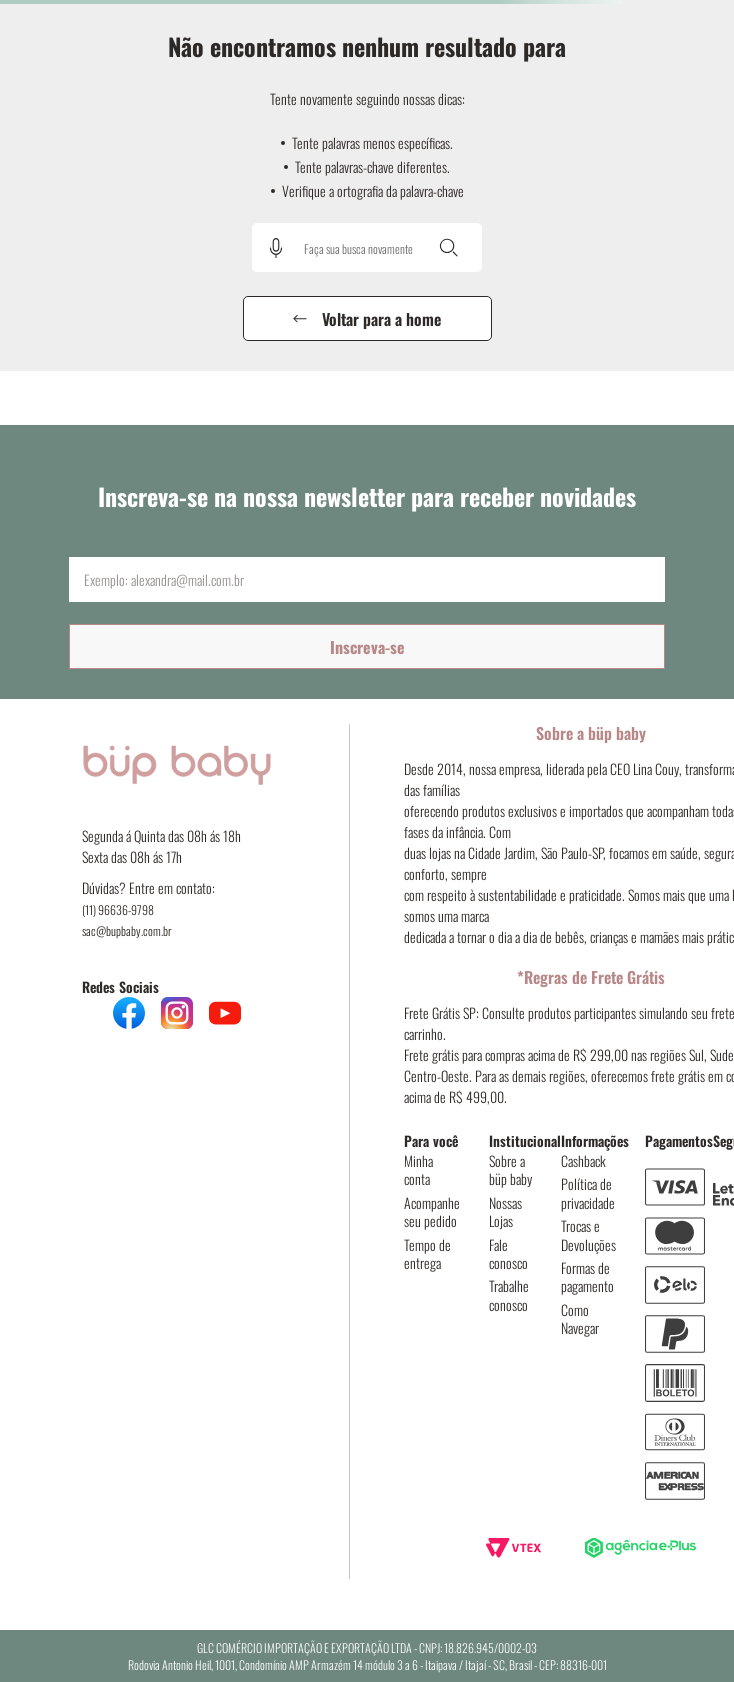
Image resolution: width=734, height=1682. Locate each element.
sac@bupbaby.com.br (127, 930)
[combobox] (367, 247)
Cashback (583, 1160)
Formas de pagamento (587, 1276)
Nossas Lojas (505, 1211)
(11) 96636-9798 (118, 909)
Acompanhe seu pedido (432, 1211)
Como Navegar (580, 1318)
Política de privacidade (588, 1192)
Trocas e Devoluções (588, 1234)
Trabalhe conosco (509, 1294)
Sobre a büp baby (510, 1169)
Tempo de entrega (427, 1253)
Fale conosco (508, 1253)
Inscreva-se (367, 647)
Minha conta (418, 1169)
